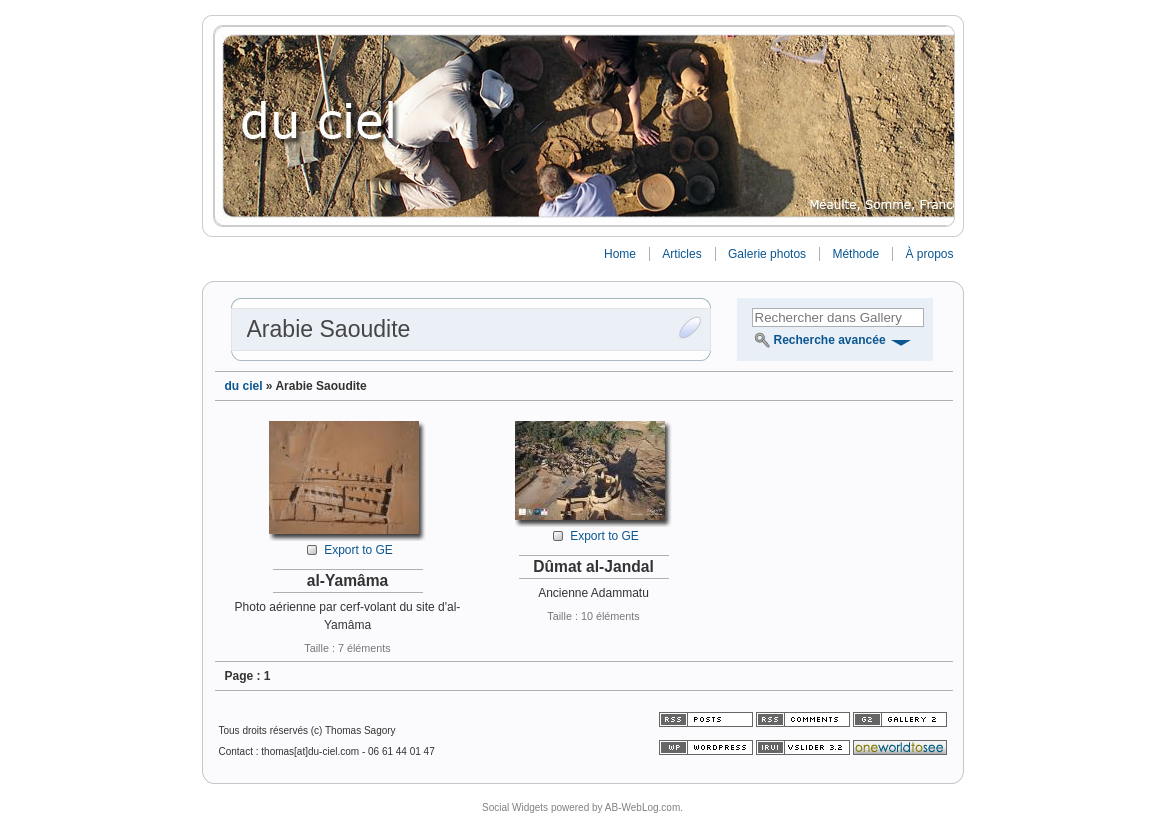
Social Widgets (515, 807)
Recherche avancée (830, 340)
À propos (929, 254)
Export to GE (358, 550)
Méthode (855, 254)
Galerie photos (767, 254)
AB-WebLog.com (642, 807)
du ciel (244, 386)
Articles (681, 254)
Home (620, 254)
